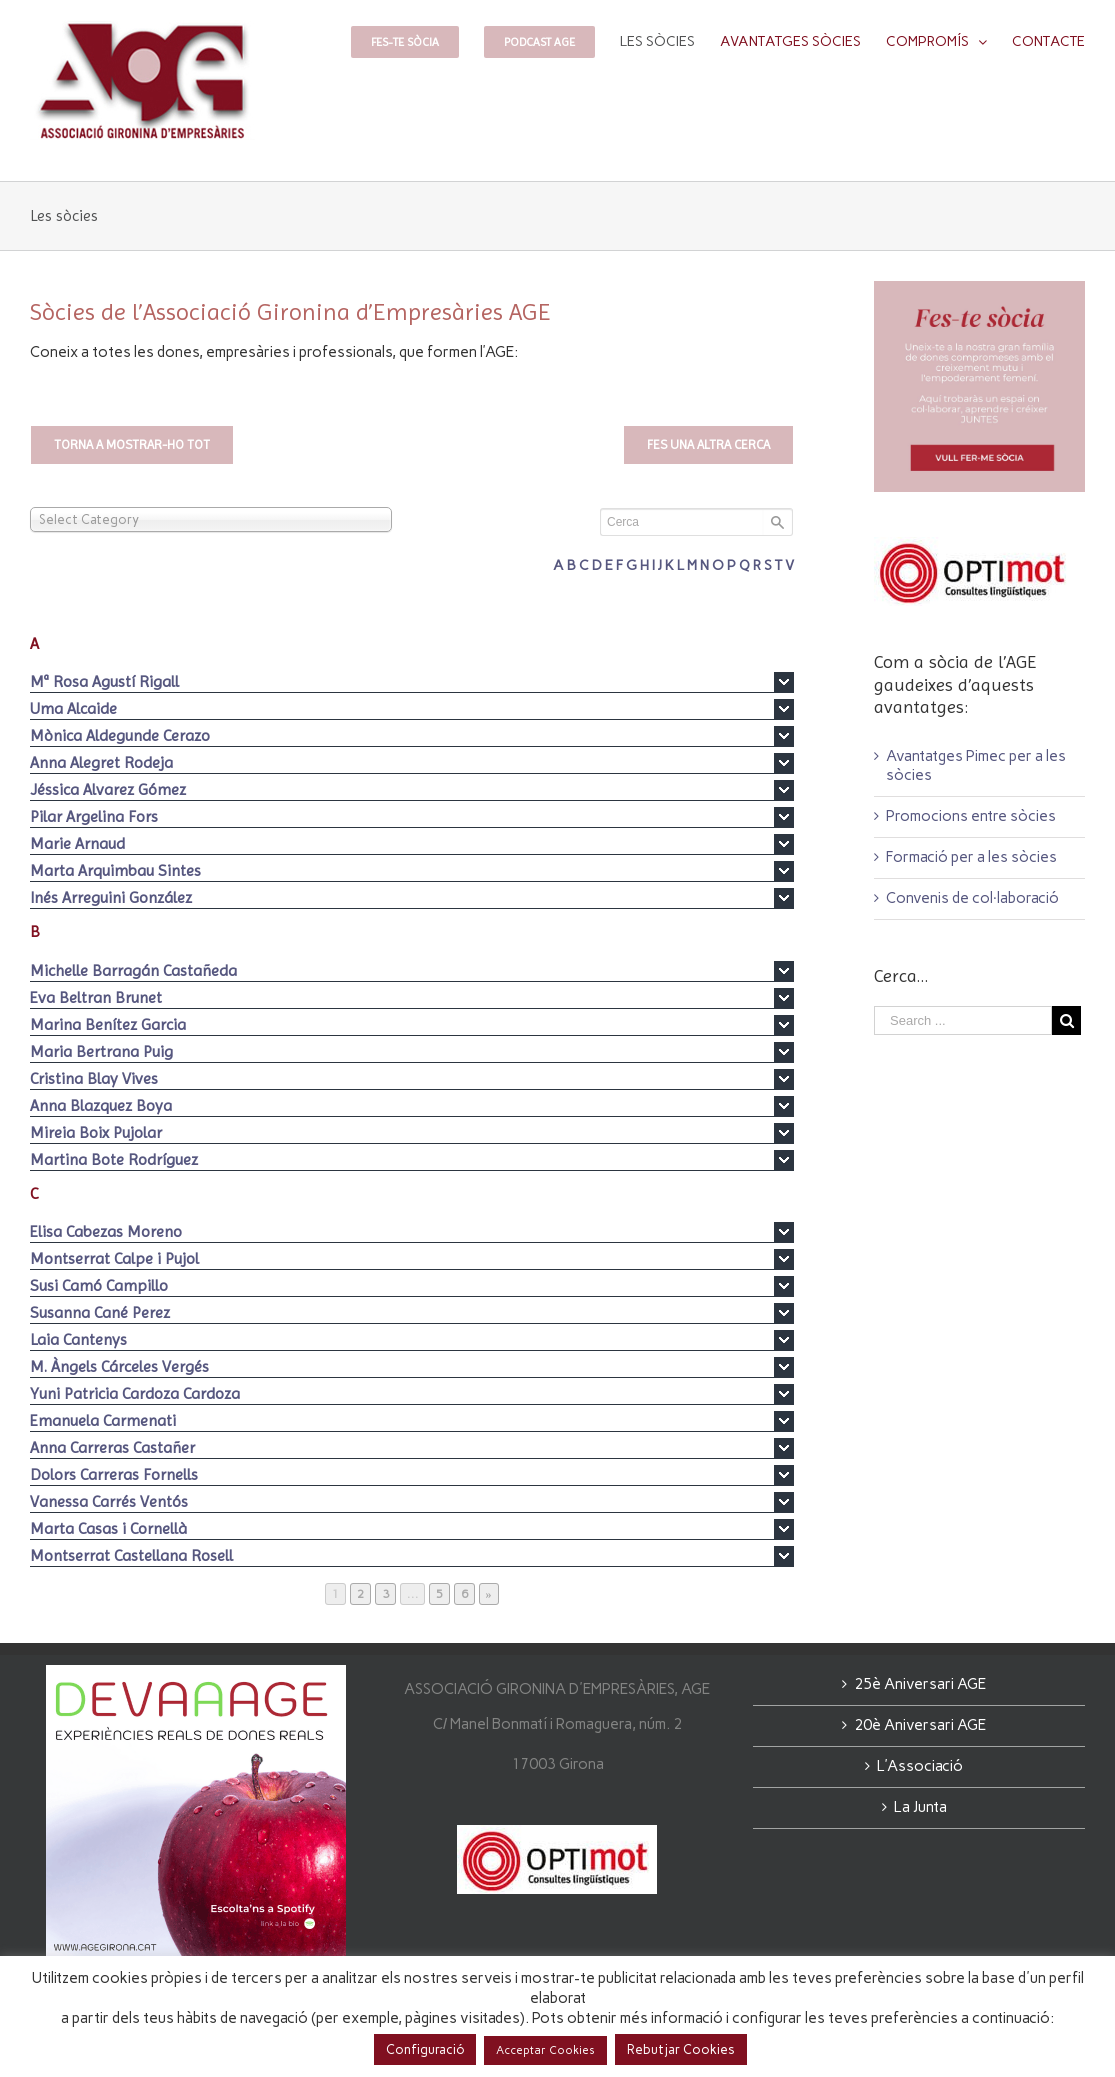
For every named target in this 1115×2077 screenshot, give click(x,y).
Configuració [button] (425, 2049)
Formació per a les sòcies (971, 857)
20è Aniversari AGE (920, 1725)
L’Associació (920, 1766)
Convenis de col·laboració (972, 898)
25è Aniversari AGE (920, 1684)
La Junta (920, 1807)
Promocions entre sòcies (971, 816)
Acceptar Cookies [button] (545, 2050)
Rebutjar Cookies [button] (681, 2049)
